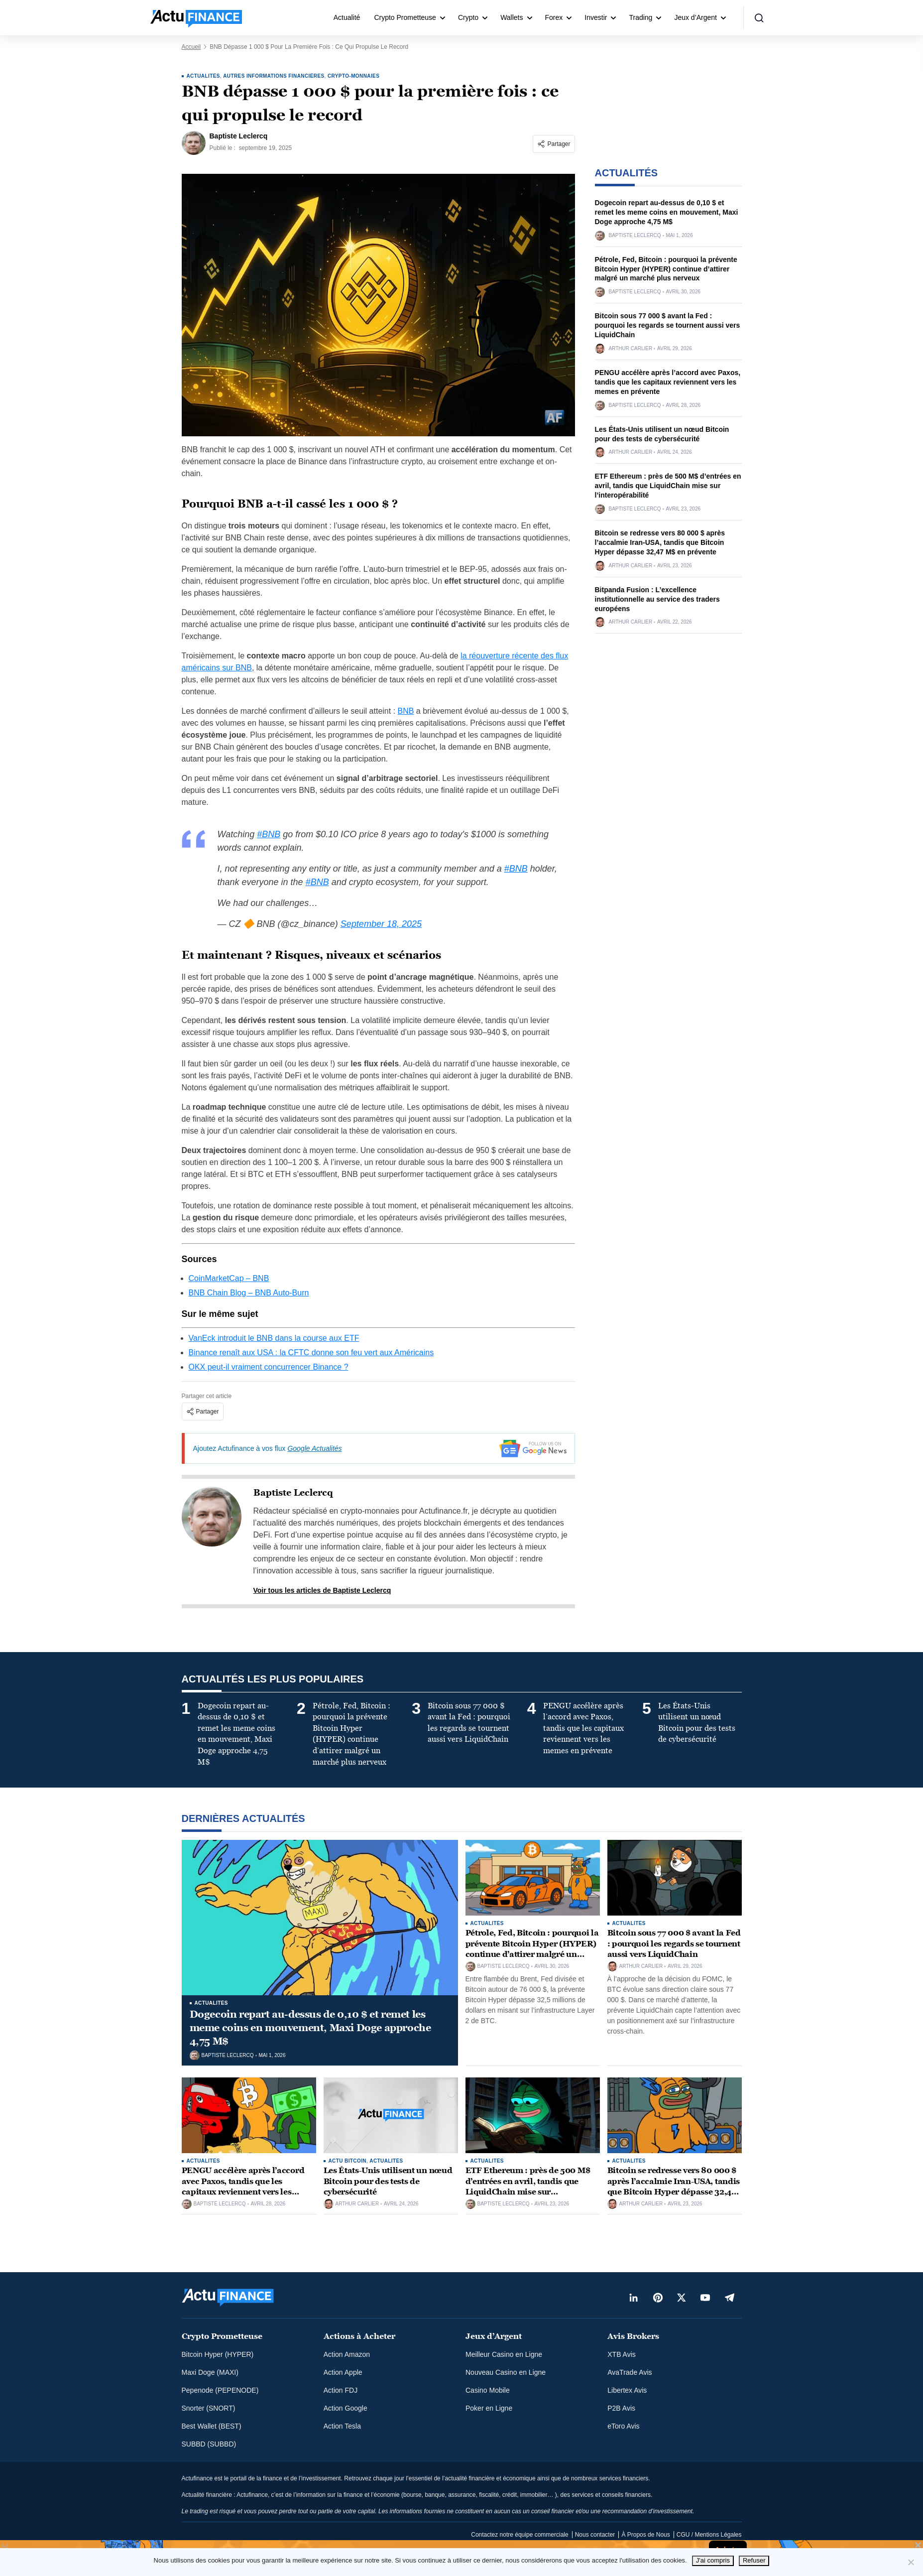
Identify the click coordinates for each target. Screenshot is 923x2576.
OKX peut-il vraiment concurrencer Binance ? (268, 1367)
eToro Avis (623, 2426)
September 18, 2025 (381, 924)
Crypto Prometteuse (405, 17)
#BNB (268, 834)
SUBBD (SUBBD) (209, 2444)
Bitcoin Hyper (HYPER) (218, 2354)
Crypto (468, 17)
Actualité (347, 17)
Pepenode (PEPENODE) (220, 2390)
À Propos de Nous (645, 2534)
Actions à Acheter (359, 2336)
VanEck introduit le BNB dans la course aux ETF (274, 1338)
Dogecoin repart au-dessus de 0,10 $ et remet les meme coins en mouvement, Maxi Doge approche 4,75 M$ (666, 212)
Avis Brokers (633, 2336)
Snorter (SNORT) (208, 2408)
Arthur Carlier (631, 348)
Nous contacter (595, 2534)
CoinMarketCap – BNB (229, 1278)
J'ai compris (713, 2560)
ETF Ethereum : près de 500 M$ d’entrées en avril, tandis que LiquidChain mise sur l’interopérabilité (668, 485)
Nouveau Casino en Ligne (505, 2372)
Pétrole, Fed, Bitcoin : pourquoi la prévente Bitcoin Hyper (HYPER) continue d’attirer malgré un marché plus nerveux (666, 269)
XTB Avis (621, 2354)
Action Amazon (347, 2354)
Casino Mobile (487, 2390)
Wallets (511, 17)
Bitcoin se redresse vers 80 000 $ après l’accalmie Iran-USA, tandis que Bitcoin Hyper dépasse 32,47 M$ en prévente (660, 542)
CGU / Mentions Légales (709, 2534)
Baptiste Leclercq (293, 1493)
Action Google (345, 2408)
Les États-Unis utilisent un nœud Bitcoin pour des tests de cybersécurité (388, 2181)
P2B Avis (621, 2408)
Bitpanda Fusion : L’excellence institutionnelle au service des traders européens (657, 599)
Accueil (191, 46)
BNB (406, 711)
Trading (640, 17)
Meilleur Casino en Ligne (503, 2354)
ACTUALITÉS (203, 76)
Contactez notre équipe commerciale (519, 2534)
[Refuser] (911, 2562)
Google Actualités (314, 1448)
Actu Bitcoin (347, 2161)
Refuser (754, 2560)
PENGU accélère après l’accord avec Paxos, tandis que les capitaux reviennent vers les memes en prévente (668, 382)
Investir (595, 17)
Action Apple (343, 2372)
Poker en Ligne (488, 2408)
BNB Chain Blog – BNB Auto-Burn (249, 1292)
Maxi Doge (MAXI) (210, 2372)
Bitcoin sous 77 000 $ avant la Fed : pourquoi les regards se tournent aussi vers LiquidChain (667, 325)
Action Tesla (342, 2426)
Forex (554, 17)
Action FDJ (340, 2390)
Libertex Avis (627, 2390)
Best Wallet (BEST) (211, 2426)
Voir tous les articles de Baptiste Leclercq (322, 1590)
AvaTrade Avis (629, 2372)
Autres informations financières (273, 76)
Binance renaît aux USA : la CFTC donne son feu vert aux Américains (311, 1352)
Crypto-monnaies (353, 76)
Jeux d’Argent (695, 17)
